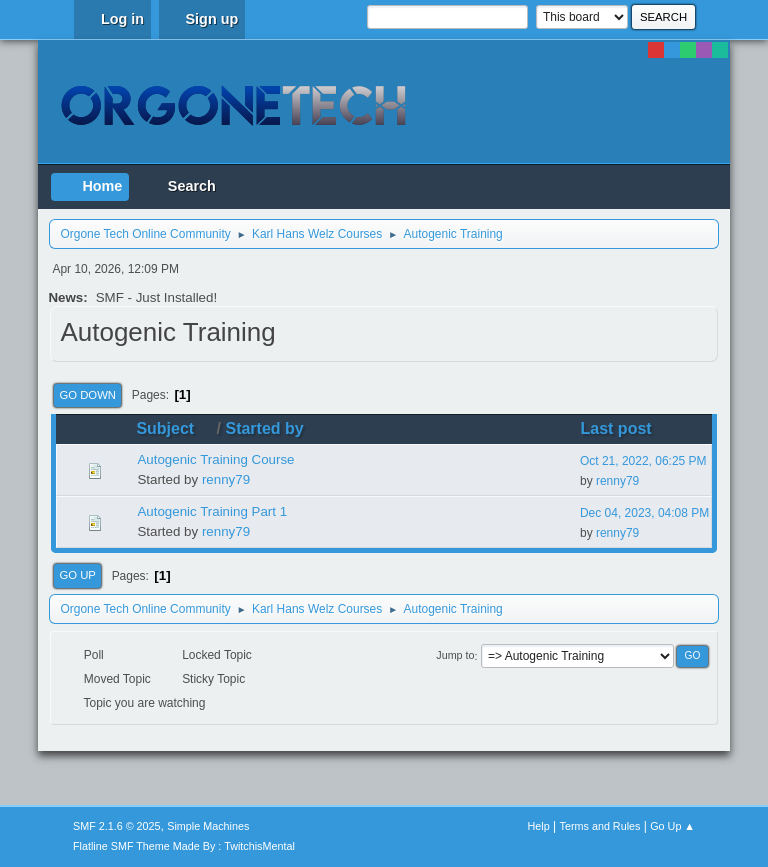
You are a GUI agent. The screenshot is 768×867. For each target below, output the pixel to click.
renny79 (226, 479)
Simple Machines (208, 826)
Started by (264, 428)
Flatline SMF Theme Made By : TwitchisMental (184, 846)
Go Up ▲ (672, 826)
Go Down (87, 395)
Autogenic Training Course (215, 459)
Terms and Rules (600, 826)
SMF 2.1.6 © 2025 (117, 826)
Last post (616, 428)
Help (539, 826)
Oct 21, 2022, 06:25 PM (643, 461)
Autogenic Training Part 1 (212, 511)
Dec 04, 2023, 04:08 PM (644, 513)
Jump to (455, 656)
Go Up (77, 575)
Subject (174, 428)
